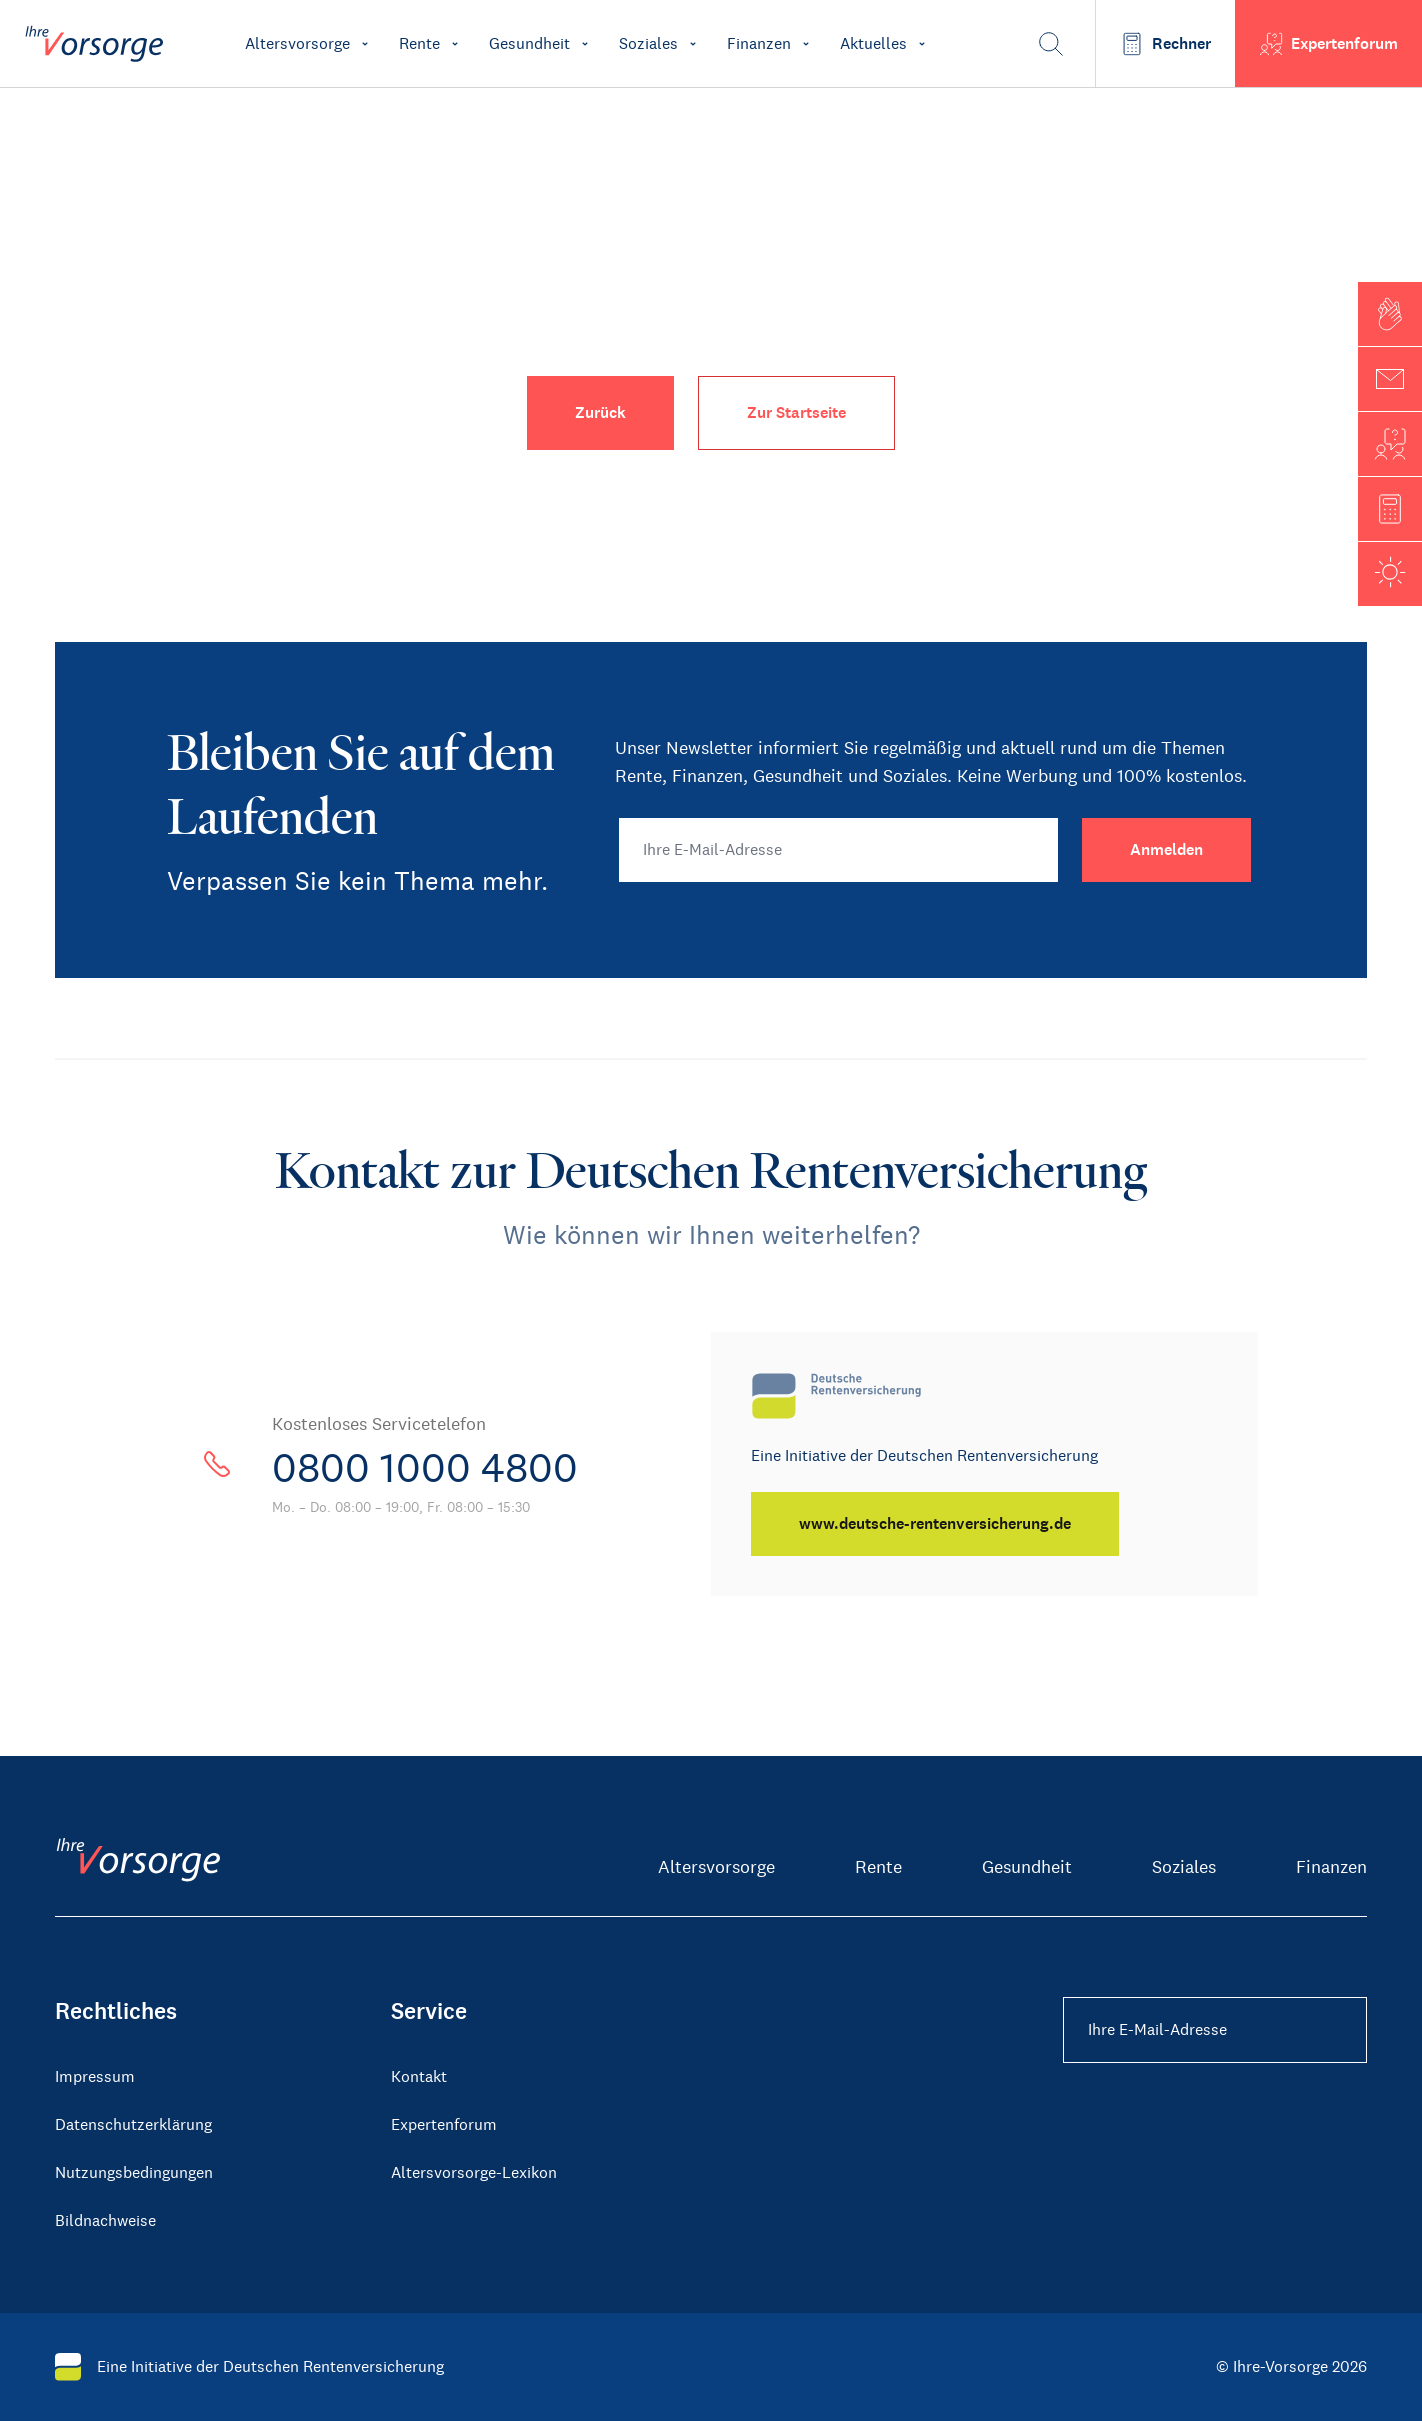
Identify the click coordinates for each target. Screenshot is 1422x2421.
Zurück (600, 412)
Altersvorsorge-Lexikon (474, 2172)
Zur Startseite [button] (796, 412)
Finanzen (1331, 1867)
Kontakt (419, 2076)
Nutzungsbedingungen (134, 2172)
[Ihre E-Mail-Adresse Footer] (1215, 2030)
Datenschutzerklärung (133, 2124)
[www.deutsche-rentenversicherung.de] (935, 1524)
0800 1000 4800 (425, 1468)
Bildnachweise (105, 2220)
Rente (878, 1867)
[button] (1390, 314)
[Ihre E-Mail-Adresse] (838, 850)
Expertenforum (444, 2124)
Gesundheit (1027, 1867)
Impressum (95, 2076)
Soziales (1184, 1867)
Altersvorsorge (716, 1867)
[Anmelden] (1166, 850)
